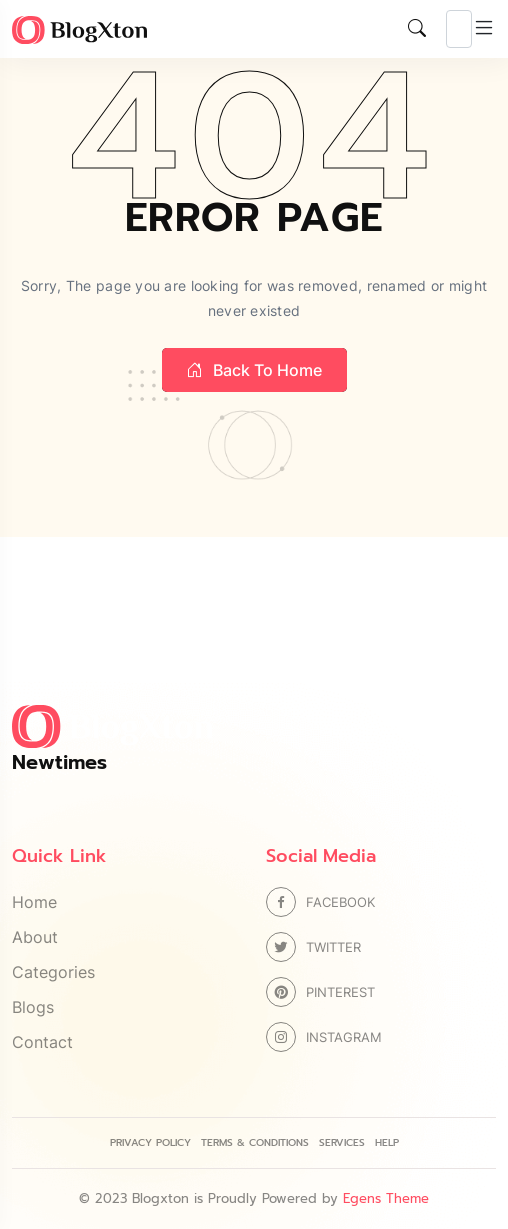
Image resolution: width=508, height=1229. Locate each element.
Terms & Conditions (255, 1142)
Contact (42, 1042)
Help (387, 1142)
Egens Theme (386, 1198)
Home (34, 902)
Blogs (33, 1007)
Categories (53, 972)
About (35, 937)
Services (342, 1142)
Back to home (254, 370)
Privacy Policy (150, 1142)
